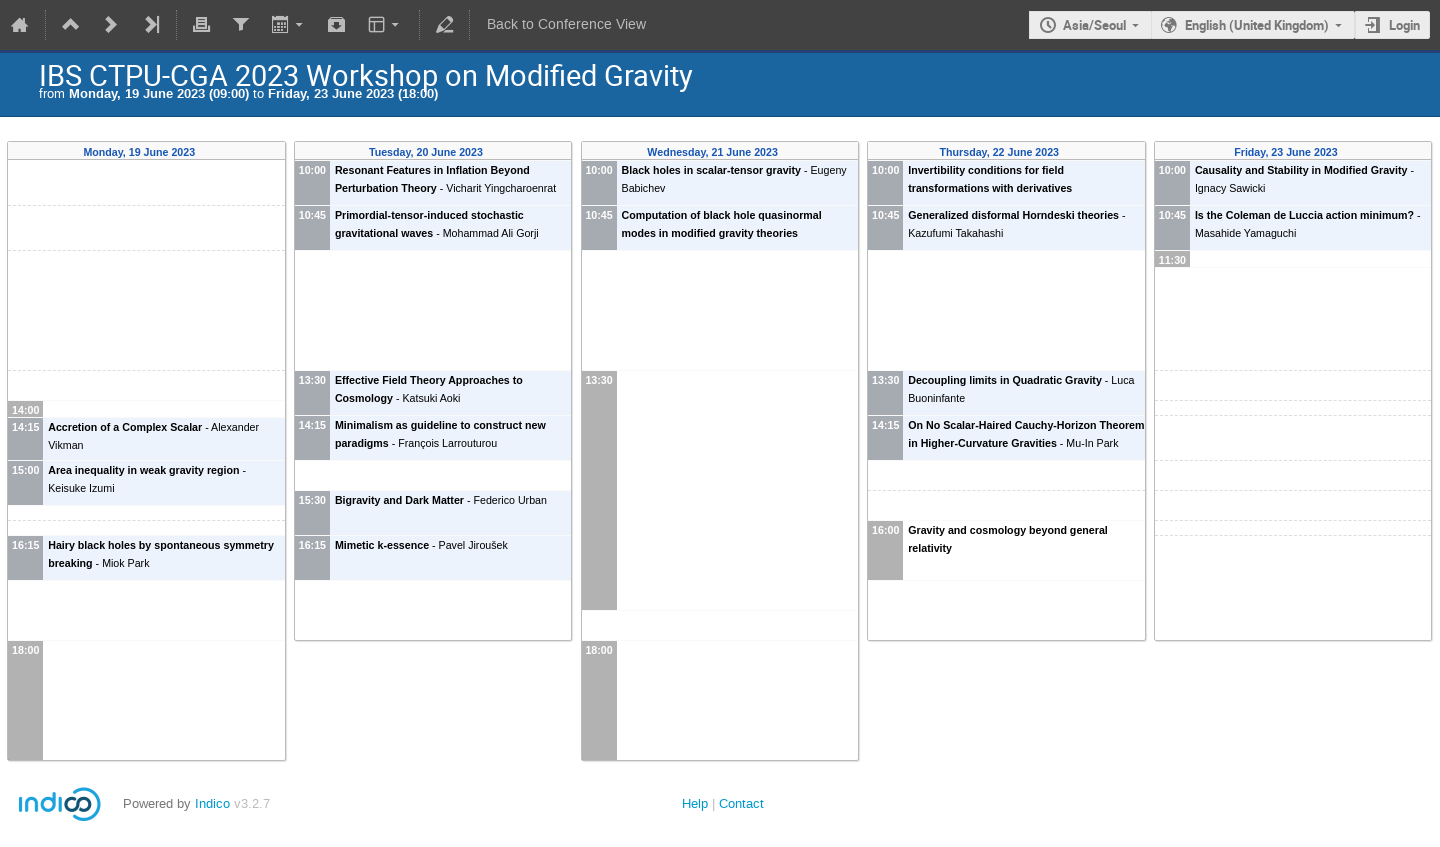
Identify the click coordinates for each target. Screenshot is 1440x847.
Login (1404, 25)
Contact (741, 803)
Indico (212, 803)
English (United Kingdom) (1257, 25)
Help (695, 803)
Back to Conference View (566, 24)
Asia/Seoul (1094, 25)
